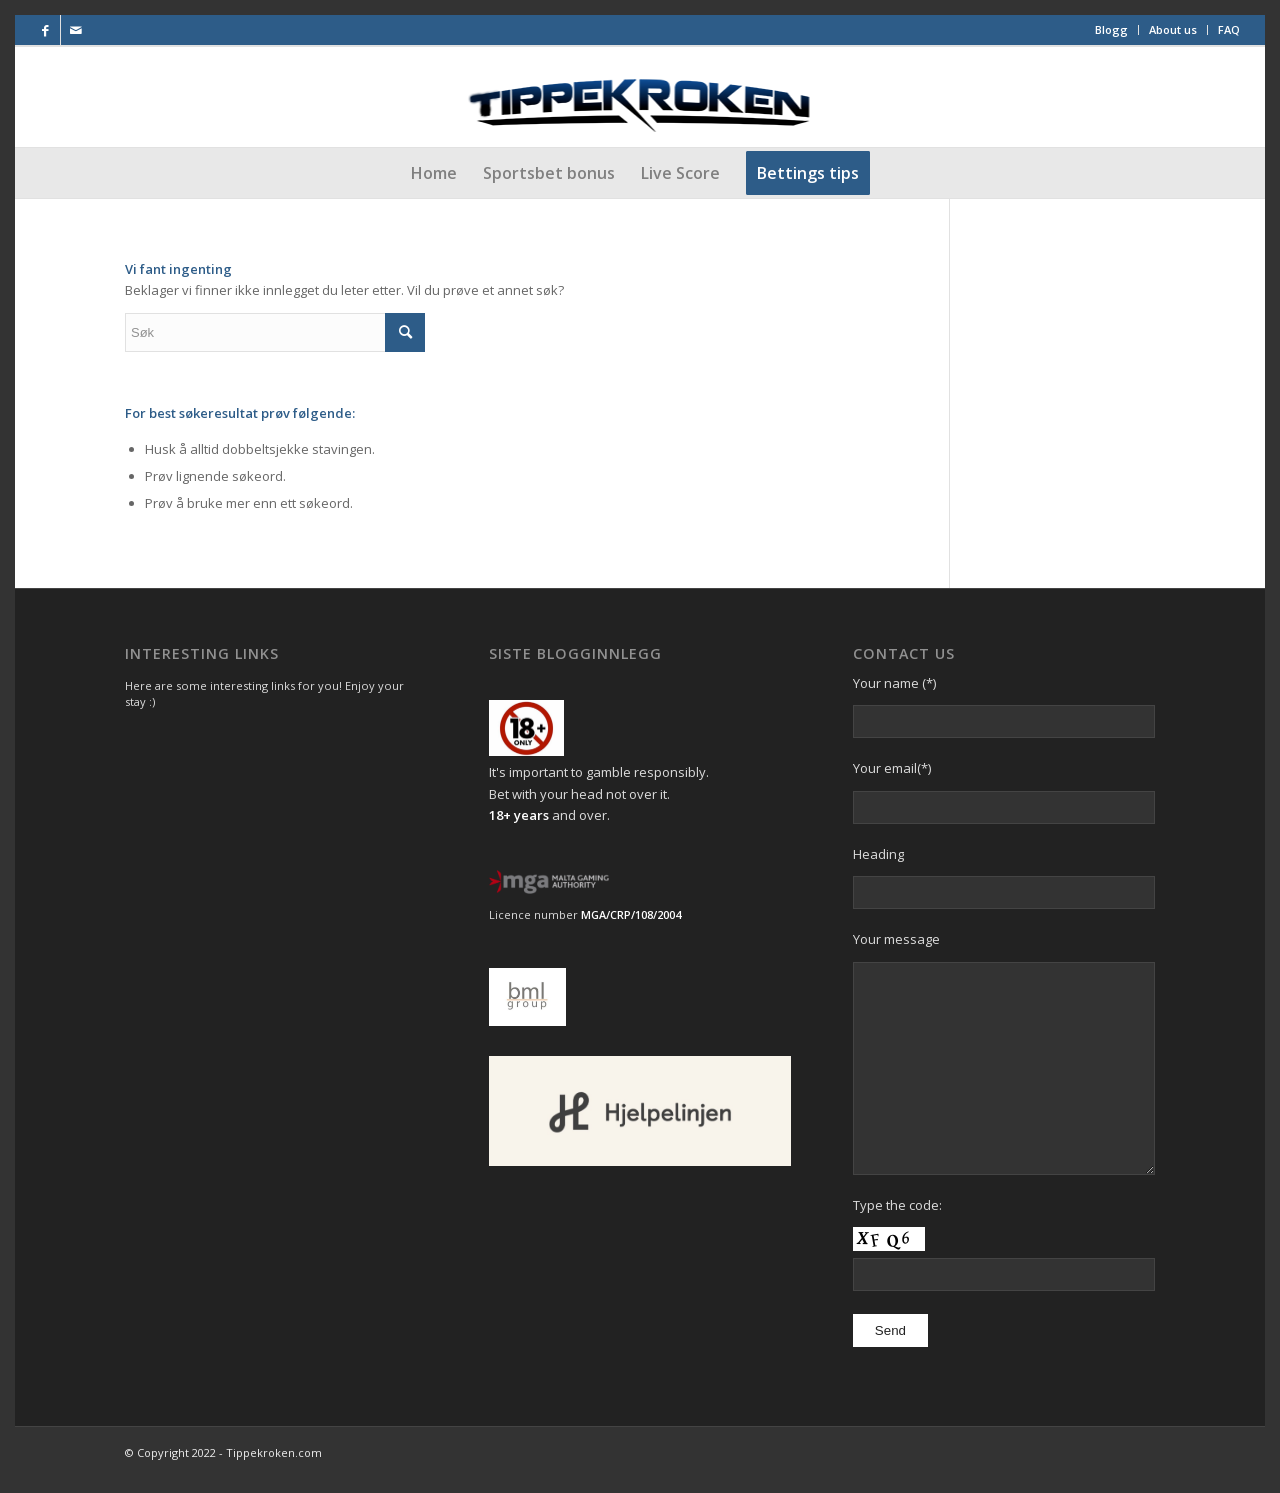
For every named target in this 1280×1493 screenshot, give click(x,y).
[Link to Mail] (76, 30)
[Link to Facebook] (45, 30)
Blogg (1111, 29)
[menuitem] (1112, 30)
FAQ (1229, 29)
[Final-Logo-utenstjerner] (640, 97)
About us (1173, 29)
